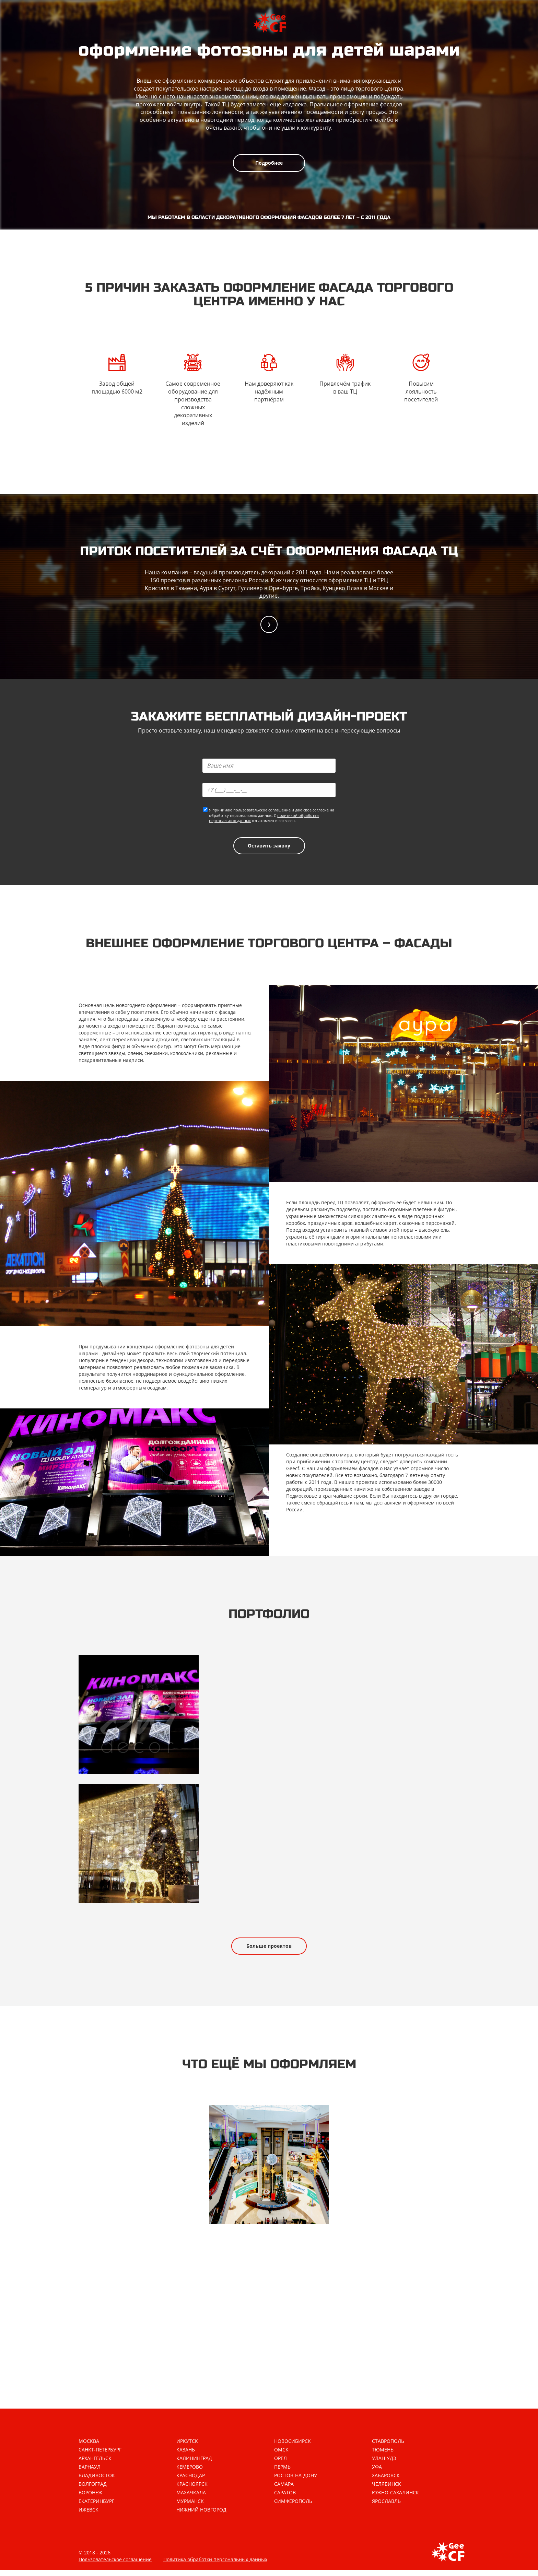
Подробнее (269, 163)
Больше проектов (269, 1950)
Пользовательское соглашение (115, 2565)
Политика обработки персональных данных (215, 2565)
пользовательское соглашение (262, 811)
